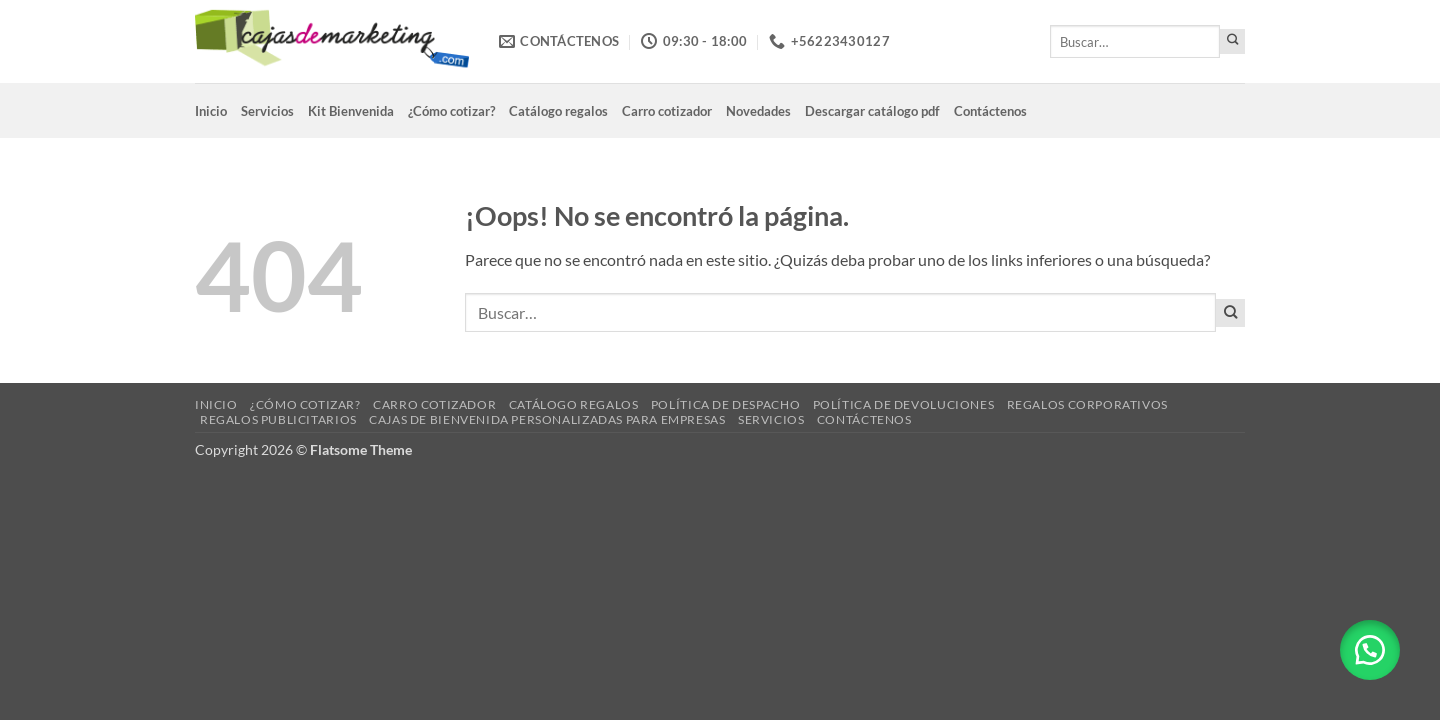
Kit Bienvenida (351, 111)
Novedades (758, 111)
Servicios (267, 111)
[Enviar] (1232, 41)
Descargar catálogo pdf (872, 111)
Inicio (211, 111)
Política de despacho (725, 404)
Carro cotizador (667, 111)
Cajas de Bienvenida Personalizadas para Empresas (547, 419)
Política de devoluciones (904, 404)
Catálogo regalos (558, 111)
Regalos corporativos (1087, 404)
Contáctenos (990, 111)
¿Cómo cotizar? (451, 111)
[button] (1370, 650)
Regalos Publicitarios (278, 419)
